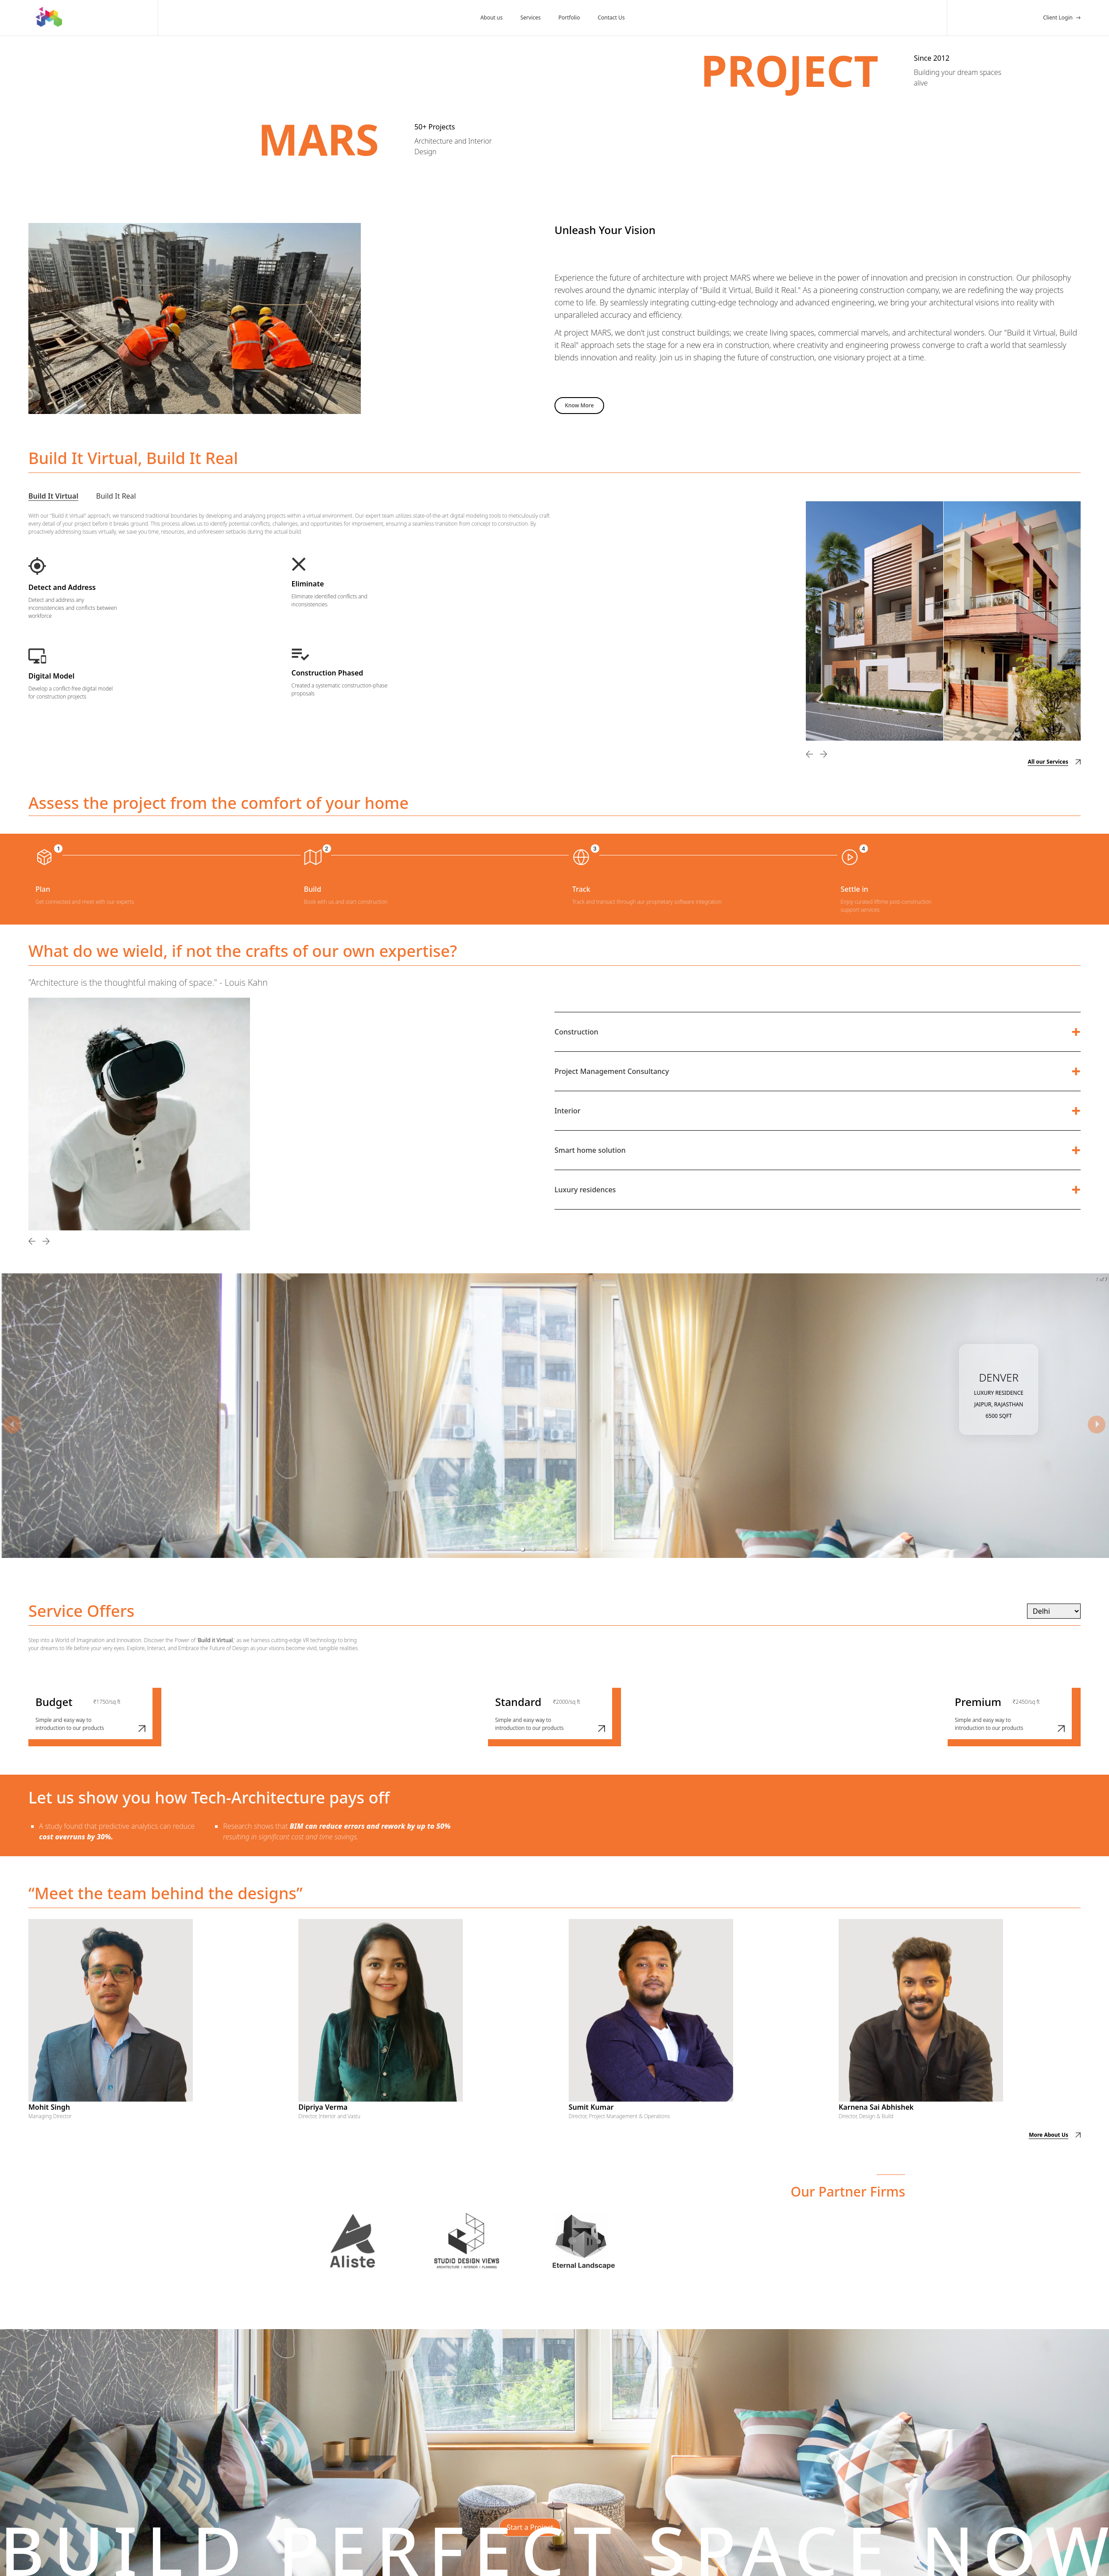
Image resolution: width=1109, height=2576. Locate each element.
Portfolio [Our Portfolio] (569, 17)
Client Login (1058, 17)
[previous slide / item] (12, 1424)
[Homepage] (45, 17)
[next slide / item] (1096, 1424)
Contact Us (611, 17)
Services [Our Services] (530, 17)
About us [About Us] (491, 17)
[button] (522, 1549)
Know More (579, 405)
